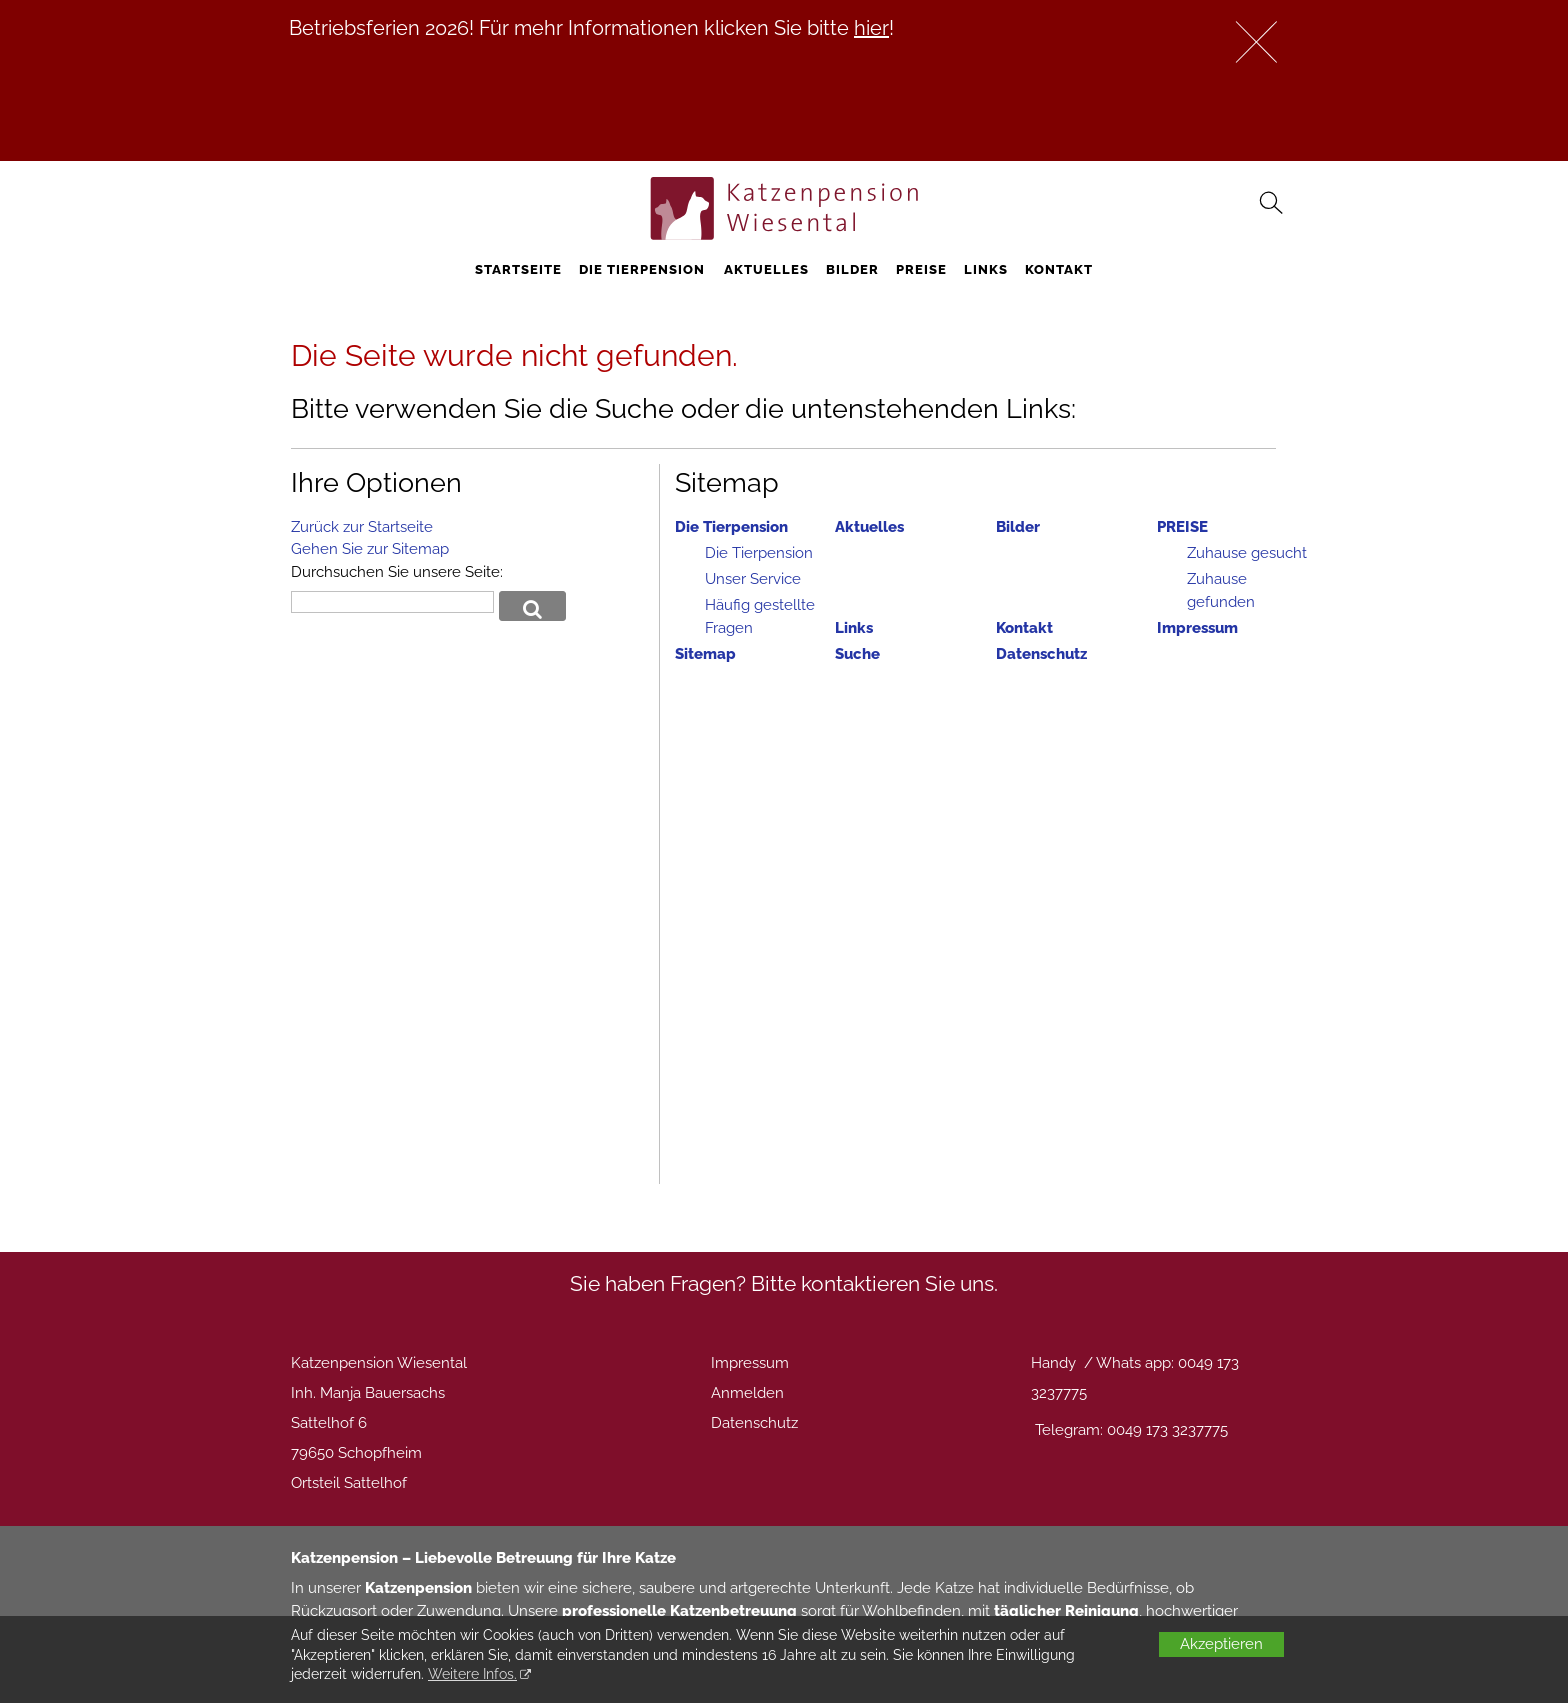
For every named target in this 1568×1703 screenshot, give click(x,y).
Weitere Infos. (472, 1674)
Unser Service (753, 579)
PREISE (921, 269)
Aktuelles (766, 269)
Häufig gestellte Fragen (760, 616)
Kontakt (1059, 269)
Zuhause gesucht (1247, 553)
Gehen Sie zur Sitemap (370, 549)
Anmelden (747, 1393)
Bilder (852, 269)
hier (871, 28)
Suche (857, 654)
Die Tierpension (642, 269)
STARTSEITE (518, 269)
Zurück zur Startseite (362, 527)
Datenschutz (1041, 654)
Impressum (1197, 628)
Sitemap (705, 654)
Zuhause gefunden (1221, 590)
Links (986, 269)
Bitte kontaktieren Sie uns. (874, 1283)
